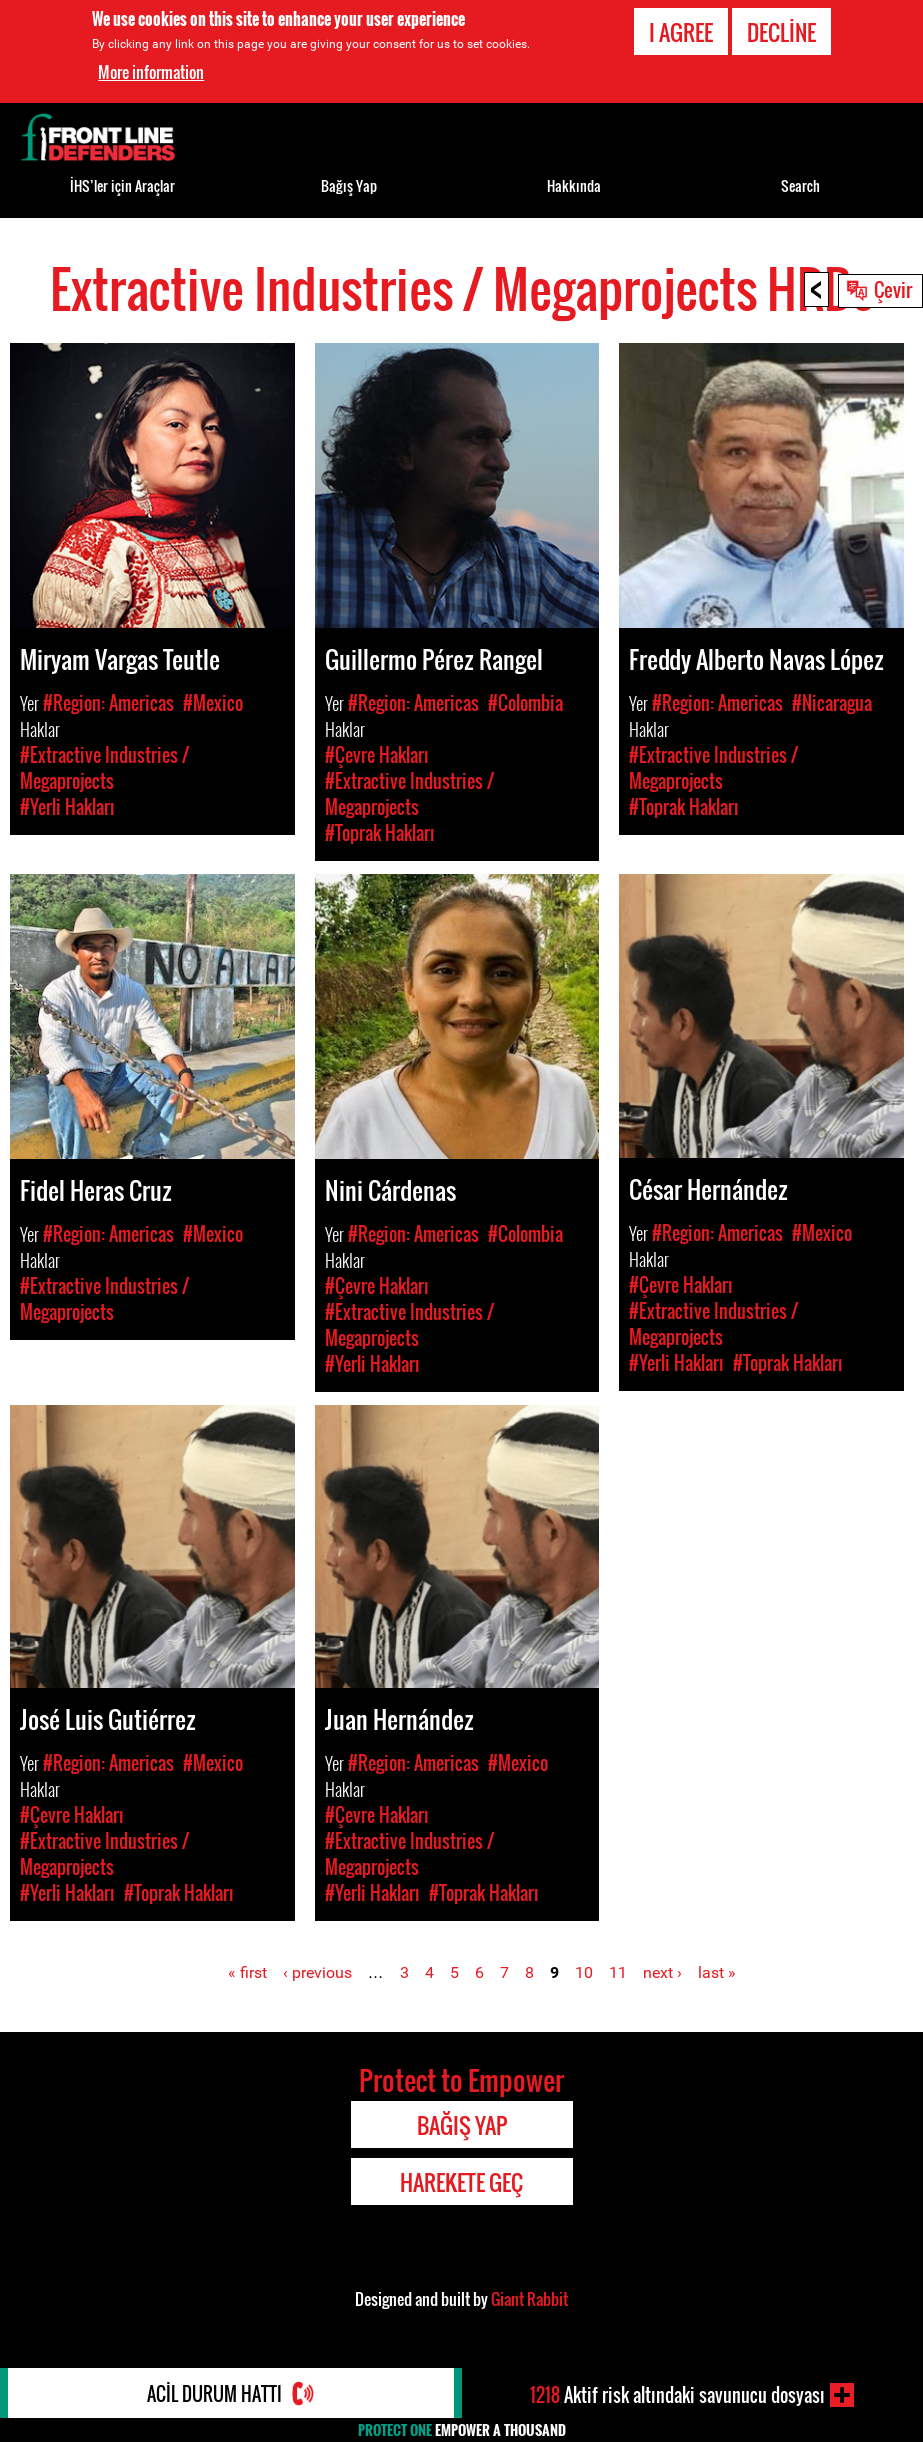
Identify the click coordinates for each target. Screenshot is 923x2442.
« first (247, 1972)
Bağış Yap (349, 185)
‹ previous (317, 1972)
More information (151, 72)
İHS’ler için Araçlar (122, 185)
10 (584, 1972)
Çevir (893, 289)
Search (800, 185)
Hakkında (574, 185)
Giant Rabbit (529, 2299)
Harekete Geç (461, 2182)
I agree (681, 32)
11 (618, 1972)
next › (662, 1972)
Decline (781, 32)
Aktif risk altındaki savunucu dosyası (677, 2395)
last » (717, 1972)
